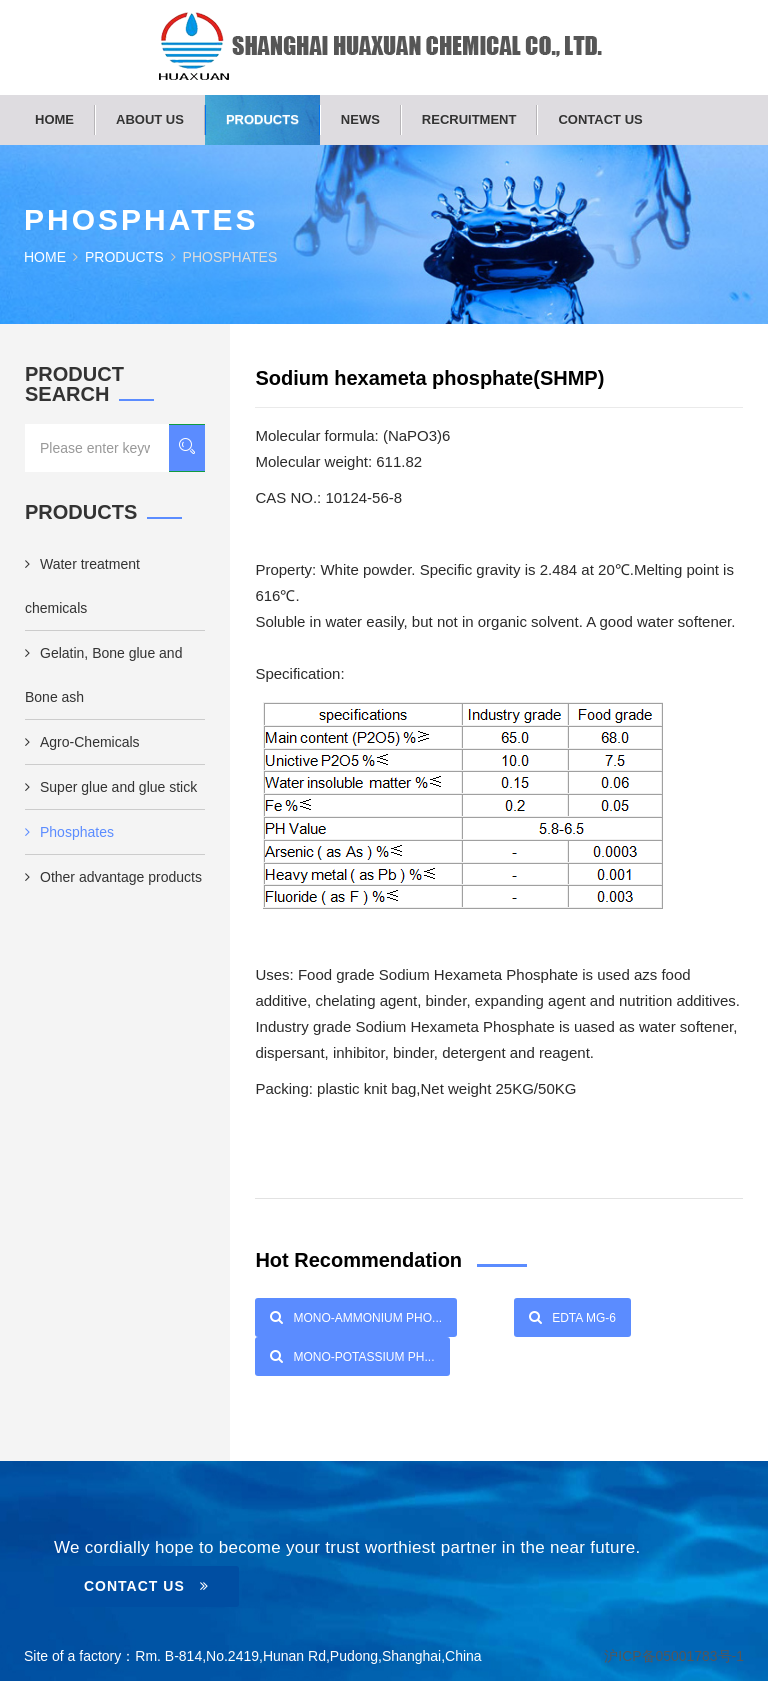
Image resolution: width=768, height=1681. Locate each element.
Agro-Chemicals (82, 742)
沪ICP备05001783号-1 (674, 1656)
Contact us (600, 119)
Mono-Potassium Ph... (352, 1356)
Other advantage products (113, 877)
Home (54, 119)
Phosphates (69, 832)
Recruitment (469, 119)
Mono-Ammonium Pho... (356, 1317)
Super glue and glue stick (111, 787)
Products (262, 119)
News (360, 119)
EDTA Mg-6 (572, 1317)
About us (150, 119)
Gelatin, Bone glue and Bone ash (103, 675)
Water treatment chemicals (82, 586)
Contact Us (146, 1586)
